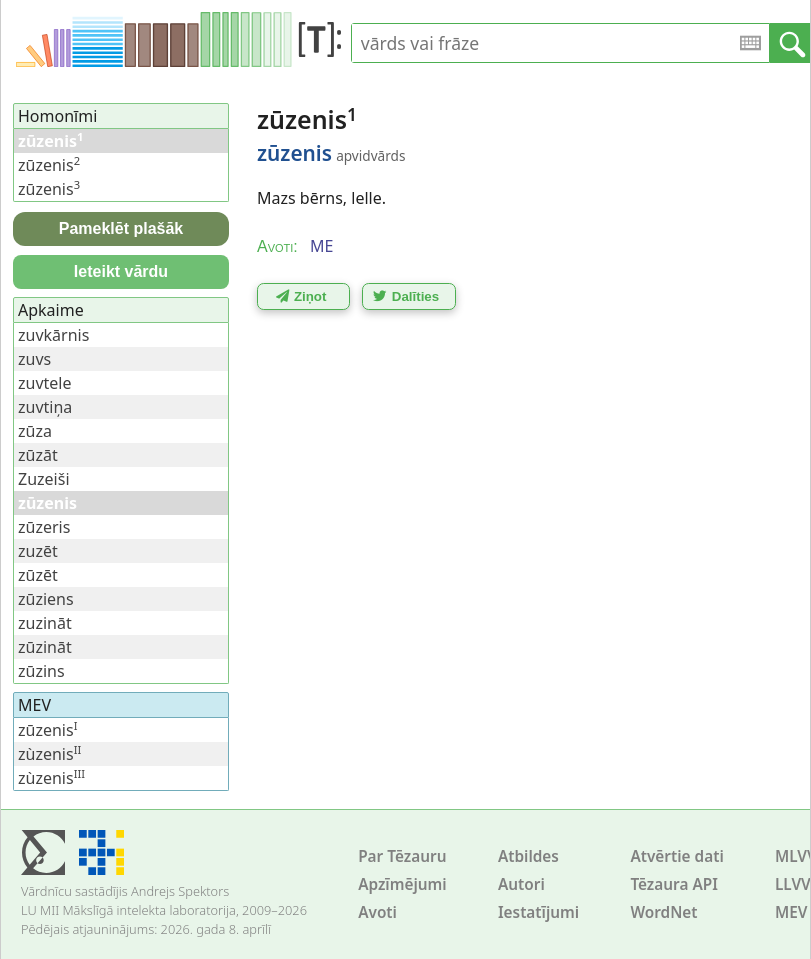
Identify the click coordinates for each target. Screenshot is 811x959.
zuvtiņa (45, 407)
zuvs (34, 359)
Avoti (377, 912)
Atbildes (528, 856)
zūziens (46, 599)
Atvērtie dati (676, 856)
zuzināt (45, 623)
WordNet (663, 912)
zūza (35, 431)
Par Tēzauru (402, 856)
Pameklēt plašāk (121, 228)
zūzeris (44, 527)
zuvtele (45, 383)
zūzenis (49, 165)
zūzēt (38, 575)
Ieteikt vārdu (121, 271)
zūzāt (38, 455)
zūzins (41, 671)
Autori (521, 884)
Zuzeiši (44, 479)
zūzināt (45, 647)
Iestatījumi (538, 912)
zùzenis (49, 754)
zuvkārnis (53, 335)
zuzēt (38, 551)
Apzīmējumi (402, 884)
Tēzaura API (674, 884)
